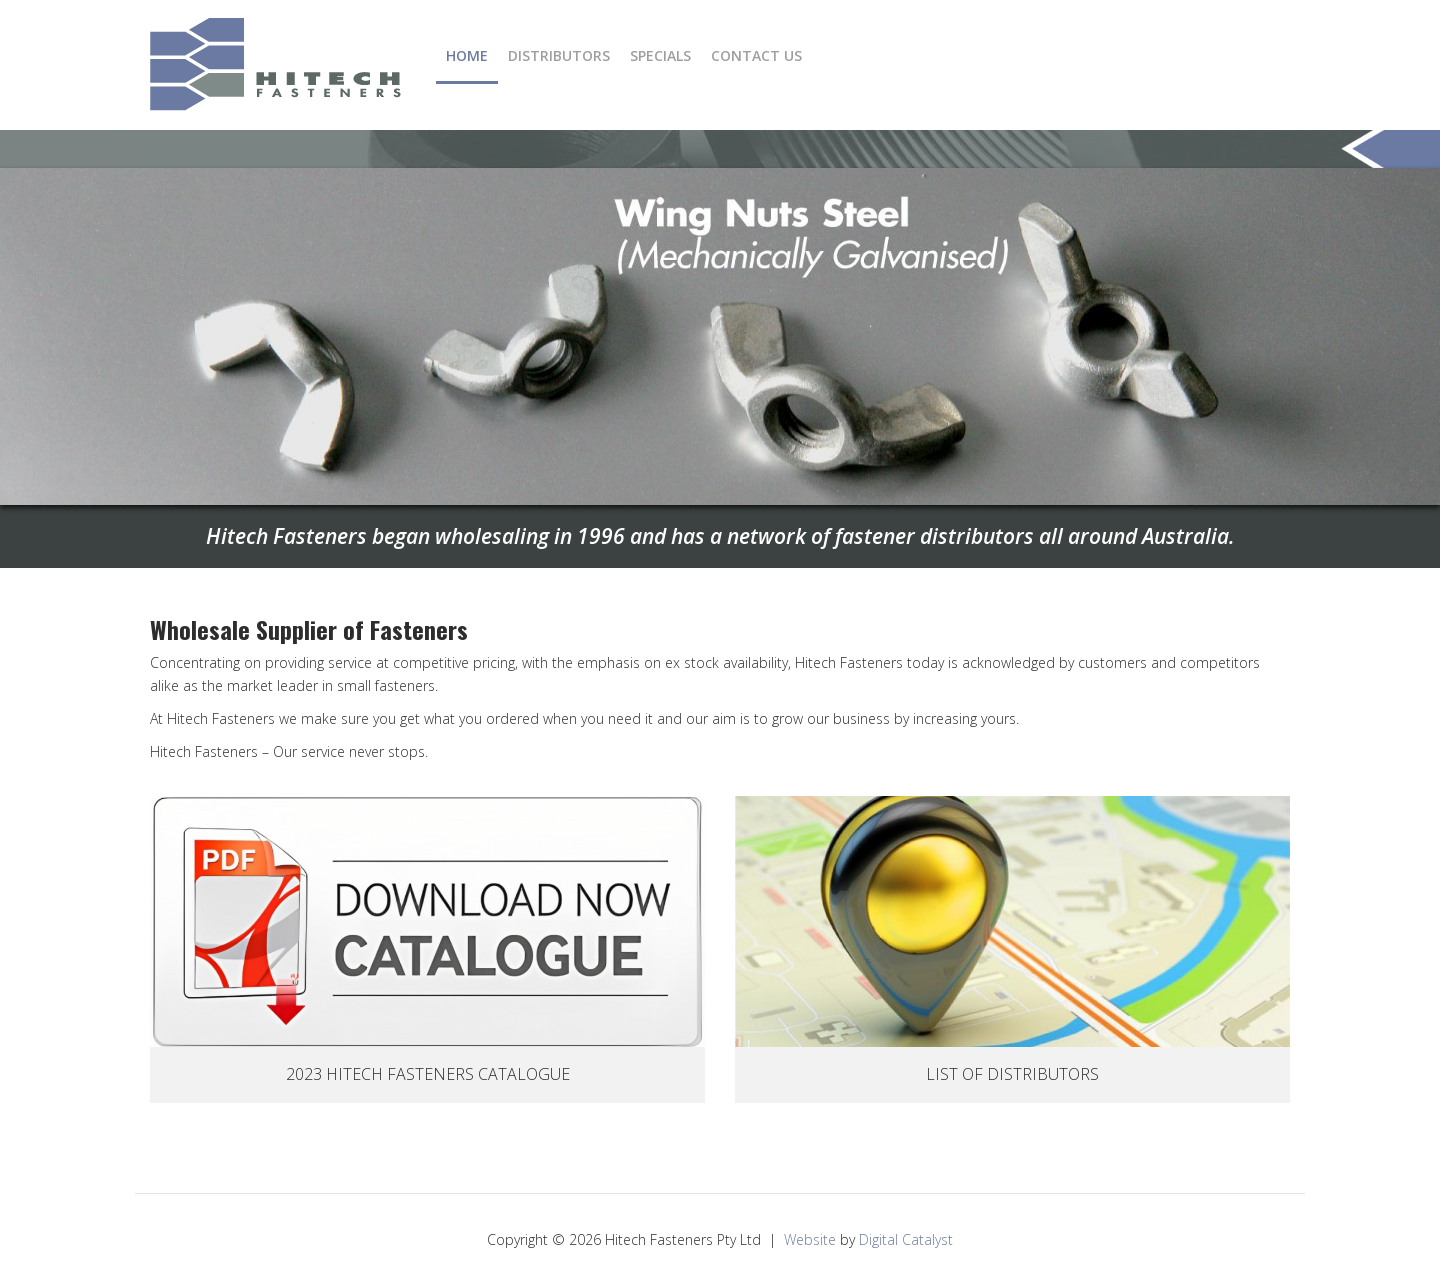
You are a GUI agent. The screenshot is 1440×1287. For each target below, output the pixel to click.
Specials (660, 55)
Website (810, 1239)
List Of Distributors (1012, 1074)
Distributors (559, 55)
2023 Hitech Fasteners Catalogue (428, 1074)
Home (467, 55)
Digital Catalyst (906, 1239)
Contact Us (756, 55)
